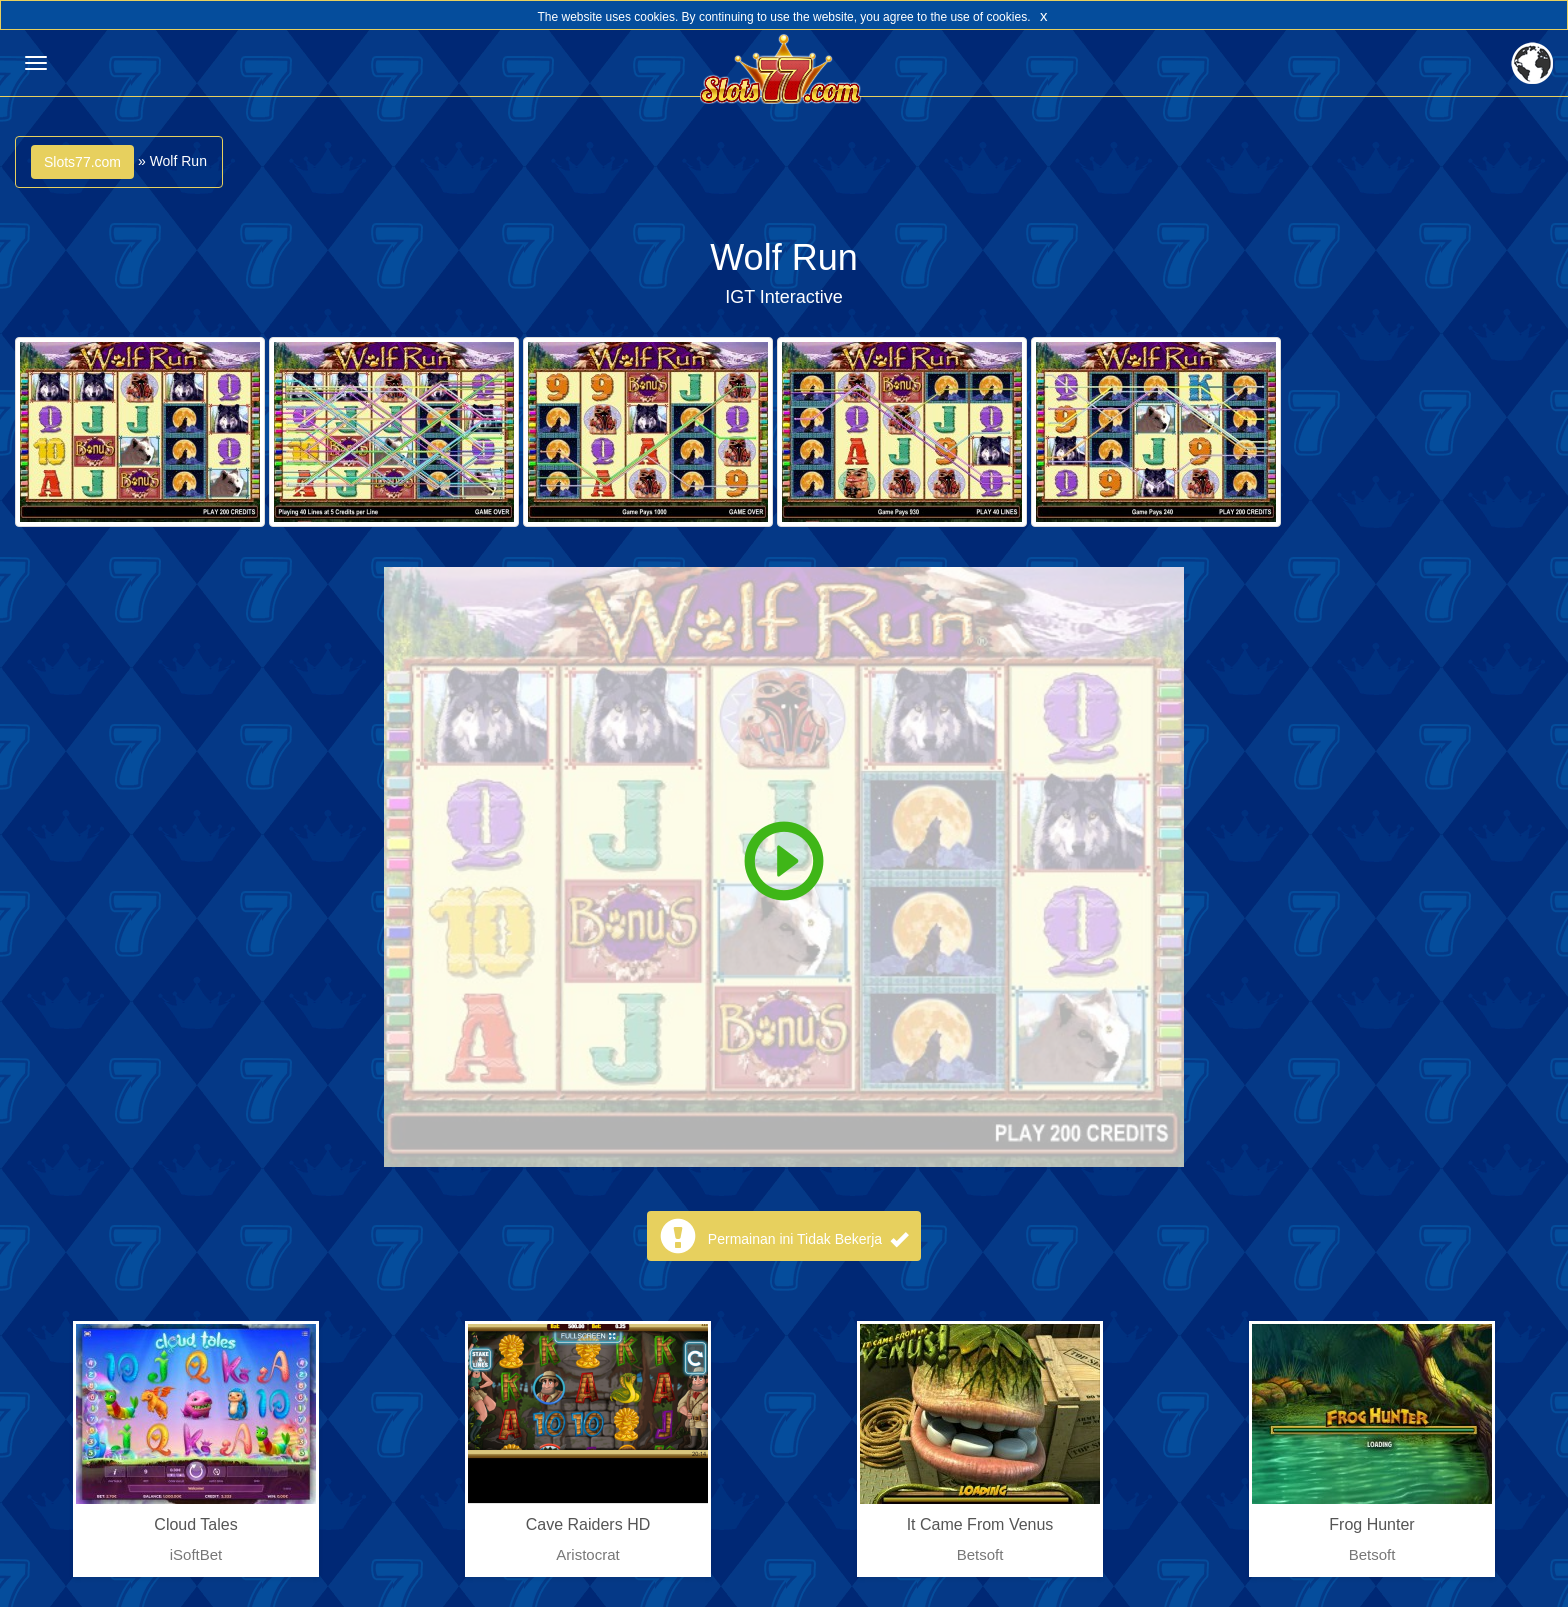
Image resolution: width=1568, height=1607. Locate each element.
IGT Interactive (784, 297)
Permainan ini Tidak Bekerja (808, 1239)
